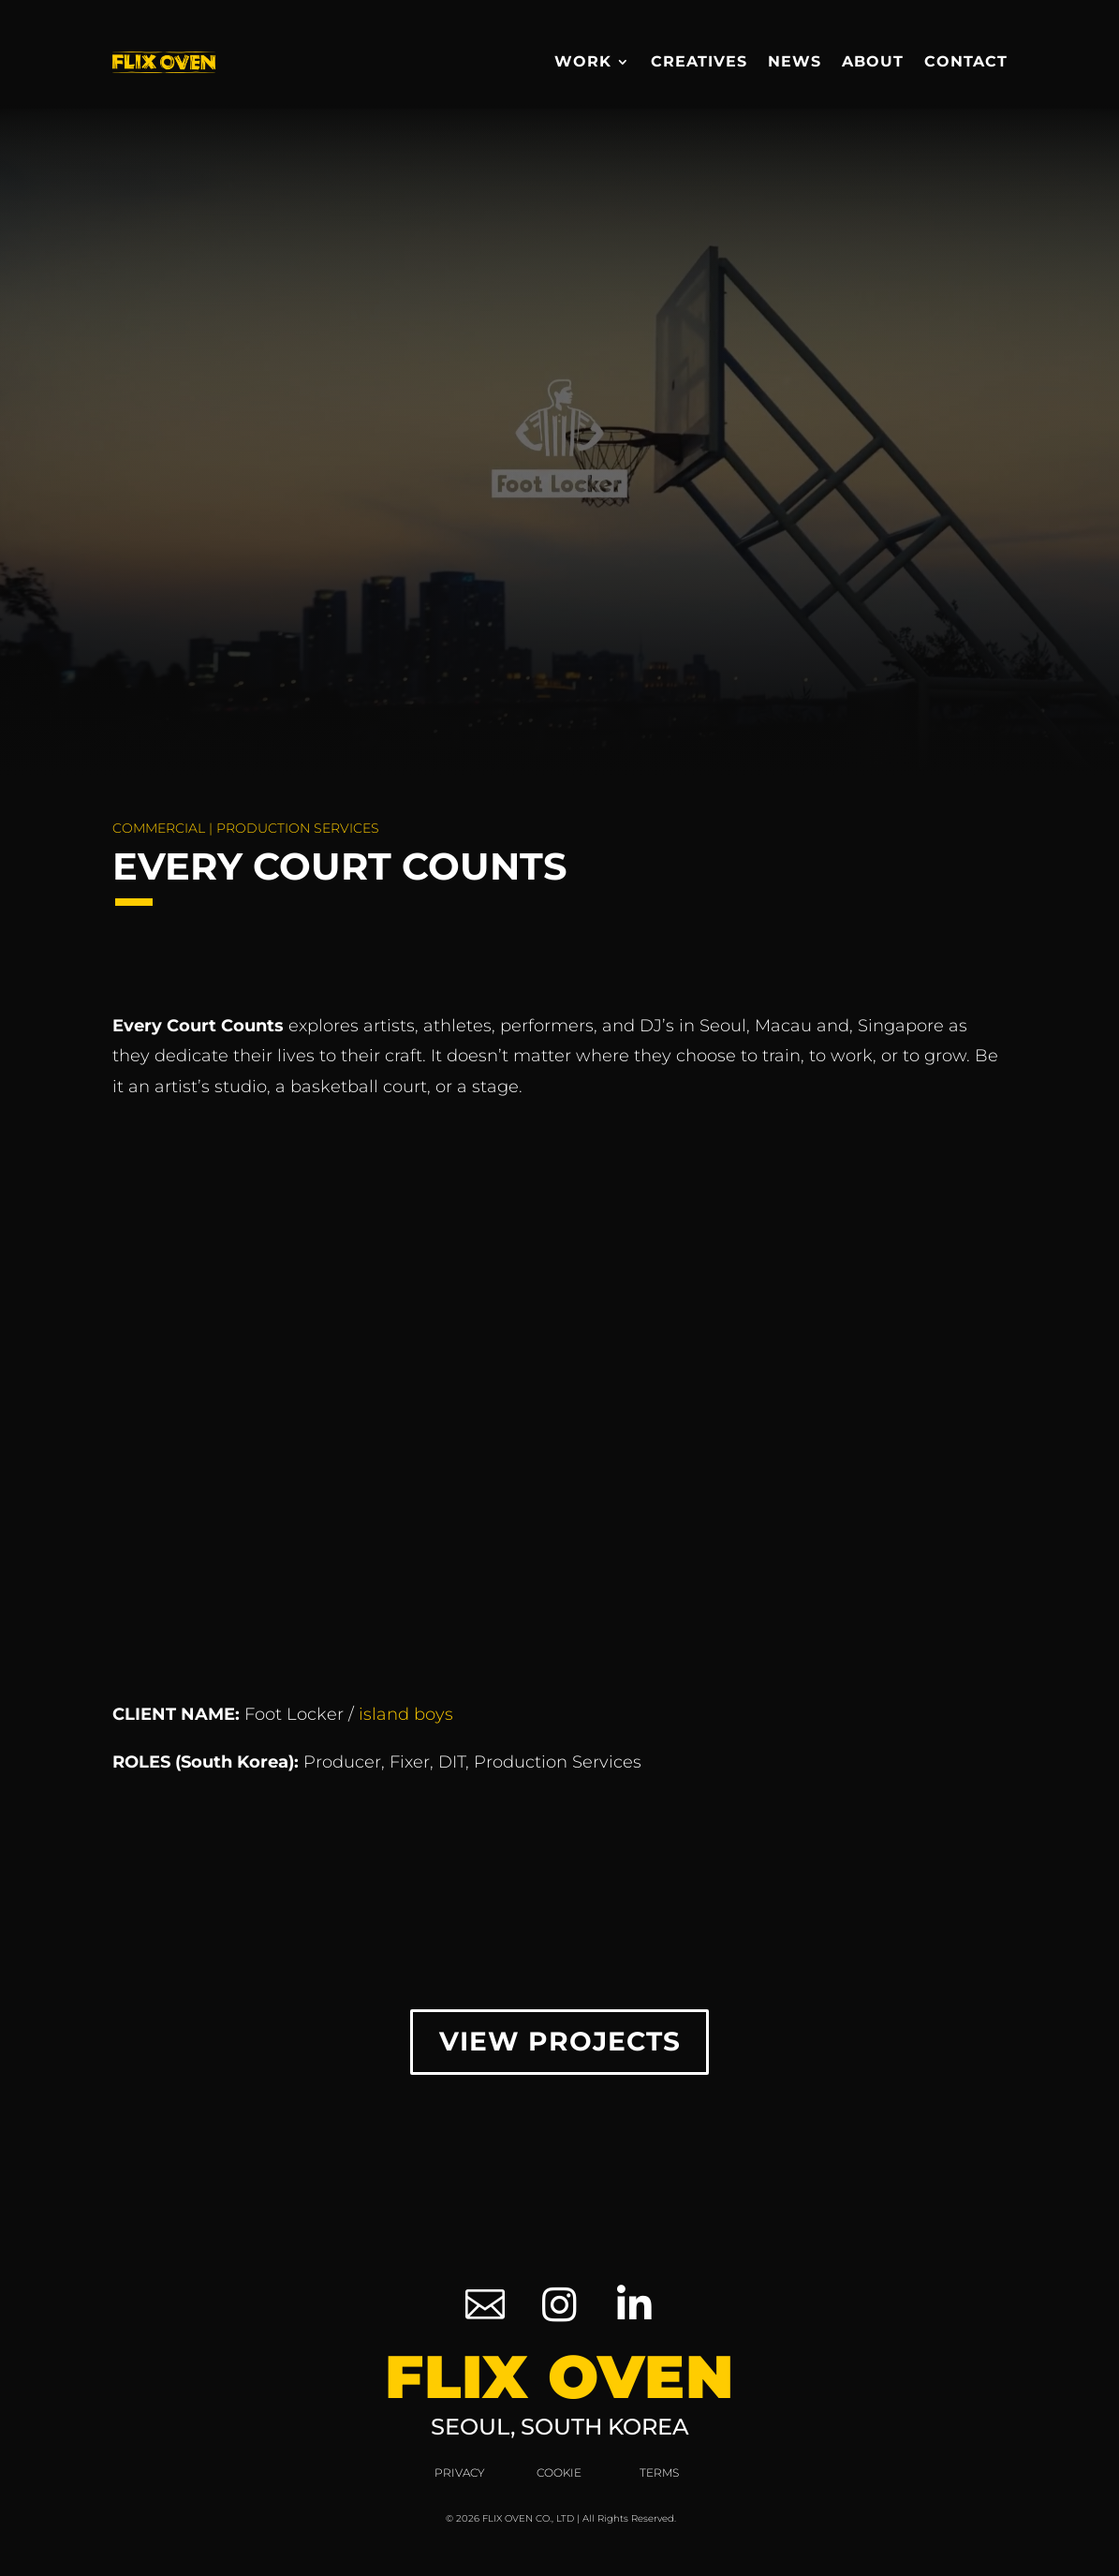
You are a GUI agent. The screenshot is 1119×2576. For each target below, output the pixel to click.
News (794, 61)
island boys (406, 1714)
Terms (659, 2477)
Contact (966, 61)
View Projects (559, 2044)
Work (582, 61)
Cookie (559, 2477)
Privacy (459, 2477)
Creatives (699, 61)
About (873, 61)
